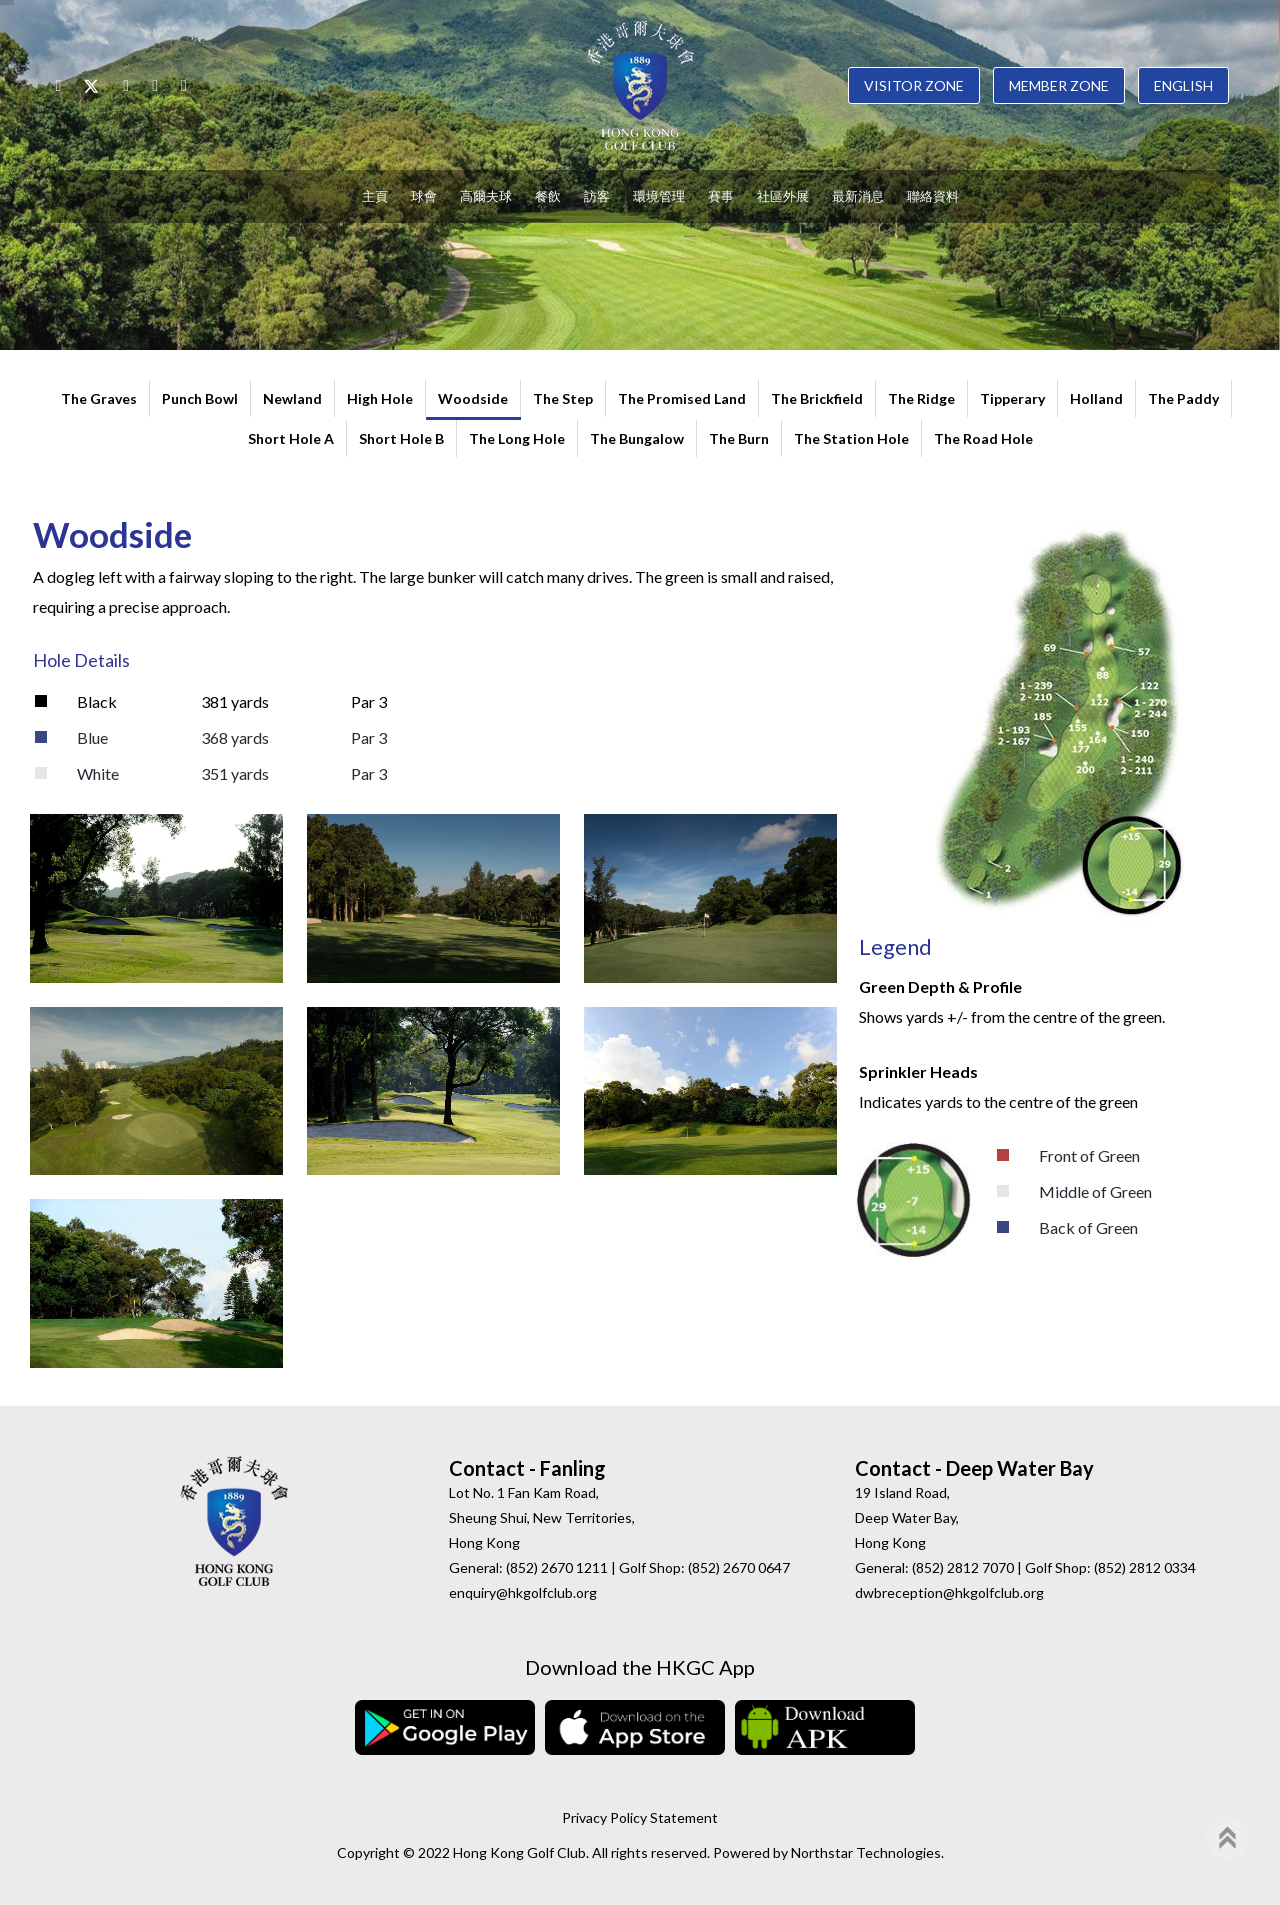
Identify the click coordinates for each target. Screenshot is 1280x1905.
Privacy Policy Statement (640, 1817)
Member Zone (1059, 85)
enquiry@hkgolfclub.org (523, 1592)
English (1183, 85)
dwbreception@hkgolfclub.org (949, 1592)
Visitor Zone (914, 85)
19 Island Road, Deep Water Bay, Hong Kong (907, 1517)
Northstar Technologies (866, 1852)
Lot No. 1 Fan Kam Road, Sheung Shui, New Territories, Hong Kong (542, 1517)
